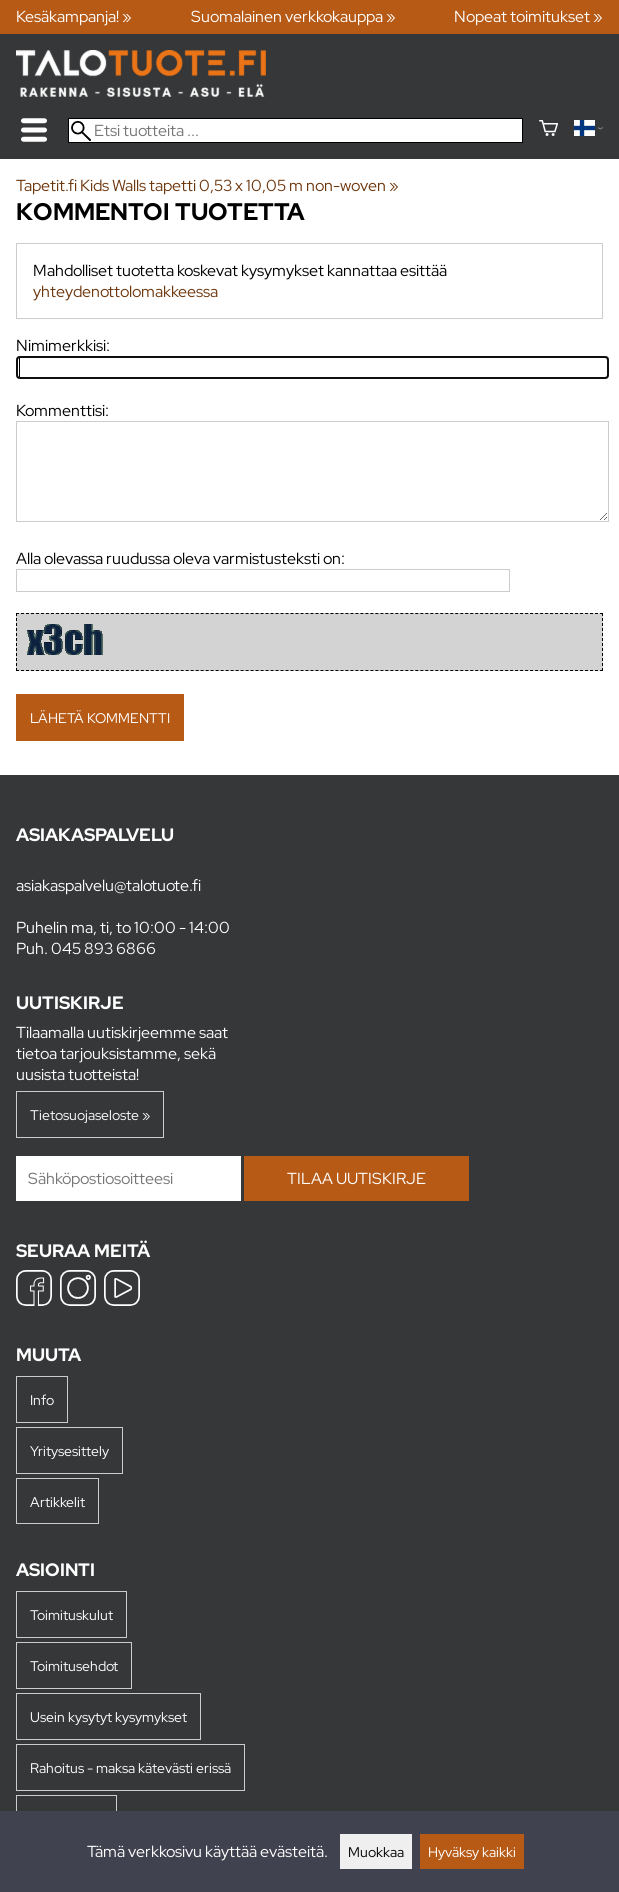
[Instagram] (78, 1290)
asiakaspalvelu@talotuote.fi (108, 885)
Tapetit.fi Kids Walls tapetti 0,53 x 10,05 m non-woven (207, 185)
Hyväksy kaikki (472, 1851)
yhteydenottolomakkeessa (125, 291)
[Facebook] (34, 1290)
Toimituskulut (71, 1614)
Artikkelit (57, 1501)
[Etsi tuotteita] (295, 130)
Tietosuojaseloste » (90, 1114)
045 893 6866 (103, 948)
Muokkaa (376, 1851)
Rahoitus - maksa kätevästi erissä (130, 1767)
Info (42, 1399)
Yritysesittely (69, 1450)
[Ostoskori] (548, 130)
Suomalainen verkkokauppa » (293, 16)
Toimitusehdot (74, 1665)
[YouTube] (122, 1290)
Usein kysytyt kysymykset (108, 1716)
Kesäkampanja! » (74, 16)
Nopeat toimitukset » (528, 16)
